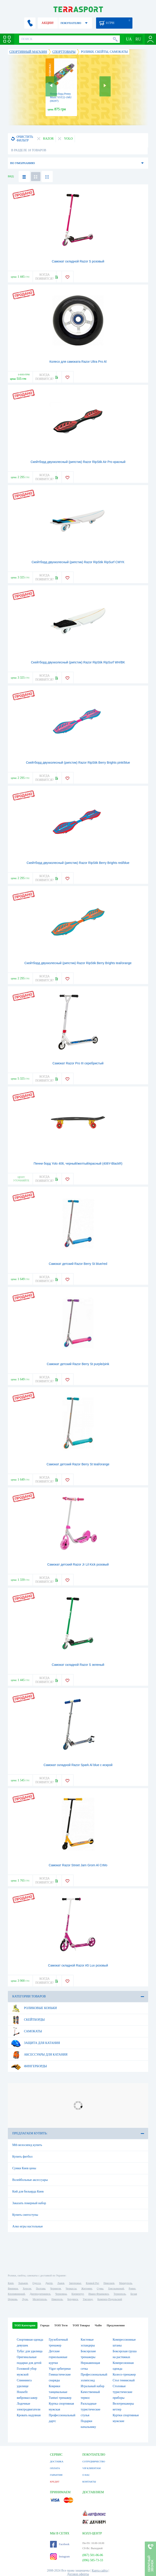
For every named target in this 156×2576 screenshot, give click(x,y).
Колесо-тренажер (124, 2374)
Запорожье (75, 2283)
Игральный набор (92, 2386)
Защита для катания (35, 2043)
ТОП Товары (81, 2325)
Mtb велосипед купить (27, 2145)
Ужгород (88, 2299)
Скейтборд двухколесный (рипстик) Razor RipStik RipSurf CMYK (78, 562)
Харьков (23, 2283)
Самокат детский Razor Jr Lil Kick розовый (78, 1564)
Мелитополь (40, 2299)
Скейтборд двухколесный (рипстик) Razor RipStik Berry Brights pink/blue (78, 762)
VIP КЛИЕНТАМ (91, 2468)
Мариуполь (125, 2283)
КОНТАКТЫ (89, 2481)
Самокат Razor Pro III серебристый (78, 1063)
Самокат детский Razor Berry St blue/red (78, 1264)
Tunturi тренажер (60, 2397)
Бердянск (72, 2299)
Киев (10, 2283)
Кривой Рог (92, 2283)
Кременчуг (78, 2293)
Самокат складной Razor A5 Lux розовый (78, 1965)
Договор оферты (78, 2574)
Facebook (60, 2544)
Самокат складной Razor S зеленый (78, 1664)
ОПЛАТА (55, 2468)
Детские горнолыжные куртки (58, 2357)
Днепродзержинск (40, 2293)
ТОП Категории (24, 2325)
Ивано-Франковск (98, 2293)
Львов (60, 2283)
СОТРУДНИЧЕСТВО (93, 2461)
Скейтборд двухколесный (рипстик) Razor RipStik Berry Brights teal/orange (78, 963)
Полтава (40, 2288)
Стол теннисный (124, 2380)
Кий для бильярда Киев (28, 2191)
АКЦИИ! (48, 23)
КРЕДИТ (54, 2481)
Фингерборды (29, 2066)
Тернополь (120, 2293)
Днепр (49, 2283)
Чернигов (55, 2288)
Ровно (132, 2288)
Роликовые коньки (34, 2008)
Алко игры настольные (27, 2226)
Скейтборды (28, 2020)
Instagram (60, 2556)
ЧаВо (98, 2325)
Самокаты (26, 2031)
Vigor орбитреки (60, 2368)
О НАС (86, 2475)
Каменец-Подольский (109, 2299)
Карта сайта (100, 2570)
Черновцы (61, 2293)
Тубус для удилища (29, 2351)
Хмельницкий (116, 2288)
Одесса (37, 2283)
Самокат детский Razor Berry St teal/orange (78, 1464)
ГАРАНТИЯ (56, 2475)
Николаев (108, 2283)
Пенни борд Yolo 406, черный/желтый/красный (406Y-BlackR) (78, 1163)
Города (44, 2325)
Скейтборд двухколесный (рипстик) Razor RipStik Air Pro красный (78, 462)
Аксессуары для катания (39, 2055)
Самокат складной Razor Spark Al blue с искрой (78, 1765)
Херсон (27, 2288)
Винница (13, 2288)
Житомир (86, 2288)
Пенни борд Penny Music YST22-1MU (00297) (61, 97)
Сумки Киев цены (24, 2168)
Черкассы (71, 2288)
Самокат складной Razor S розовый (78, 261)
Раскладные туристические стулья (91, 2409)
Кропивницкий (16, 2293)
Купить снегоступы (25, 2214)
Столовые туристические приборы (122, 2391)
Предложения (116, 2325)
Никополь (57, 2299)
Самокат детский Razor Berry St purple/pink (78, 1364)
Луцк (25, 2299)
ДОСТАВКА (57, 2461)
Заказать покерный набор (29, 2203)
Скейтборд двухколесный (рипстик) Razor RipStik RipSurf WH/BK (78, 662)
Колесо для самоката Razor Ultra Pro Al (77, 361)
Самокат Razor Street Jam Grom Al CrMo (78, 1865)
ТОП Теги (61, 2325)
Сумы (100, 2288)
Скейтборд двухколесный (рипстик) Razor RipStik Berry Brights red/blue (78, 863)
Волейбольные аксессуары (30, 2180)
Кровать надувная (29, 2415)
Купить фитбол (22, 2156)
